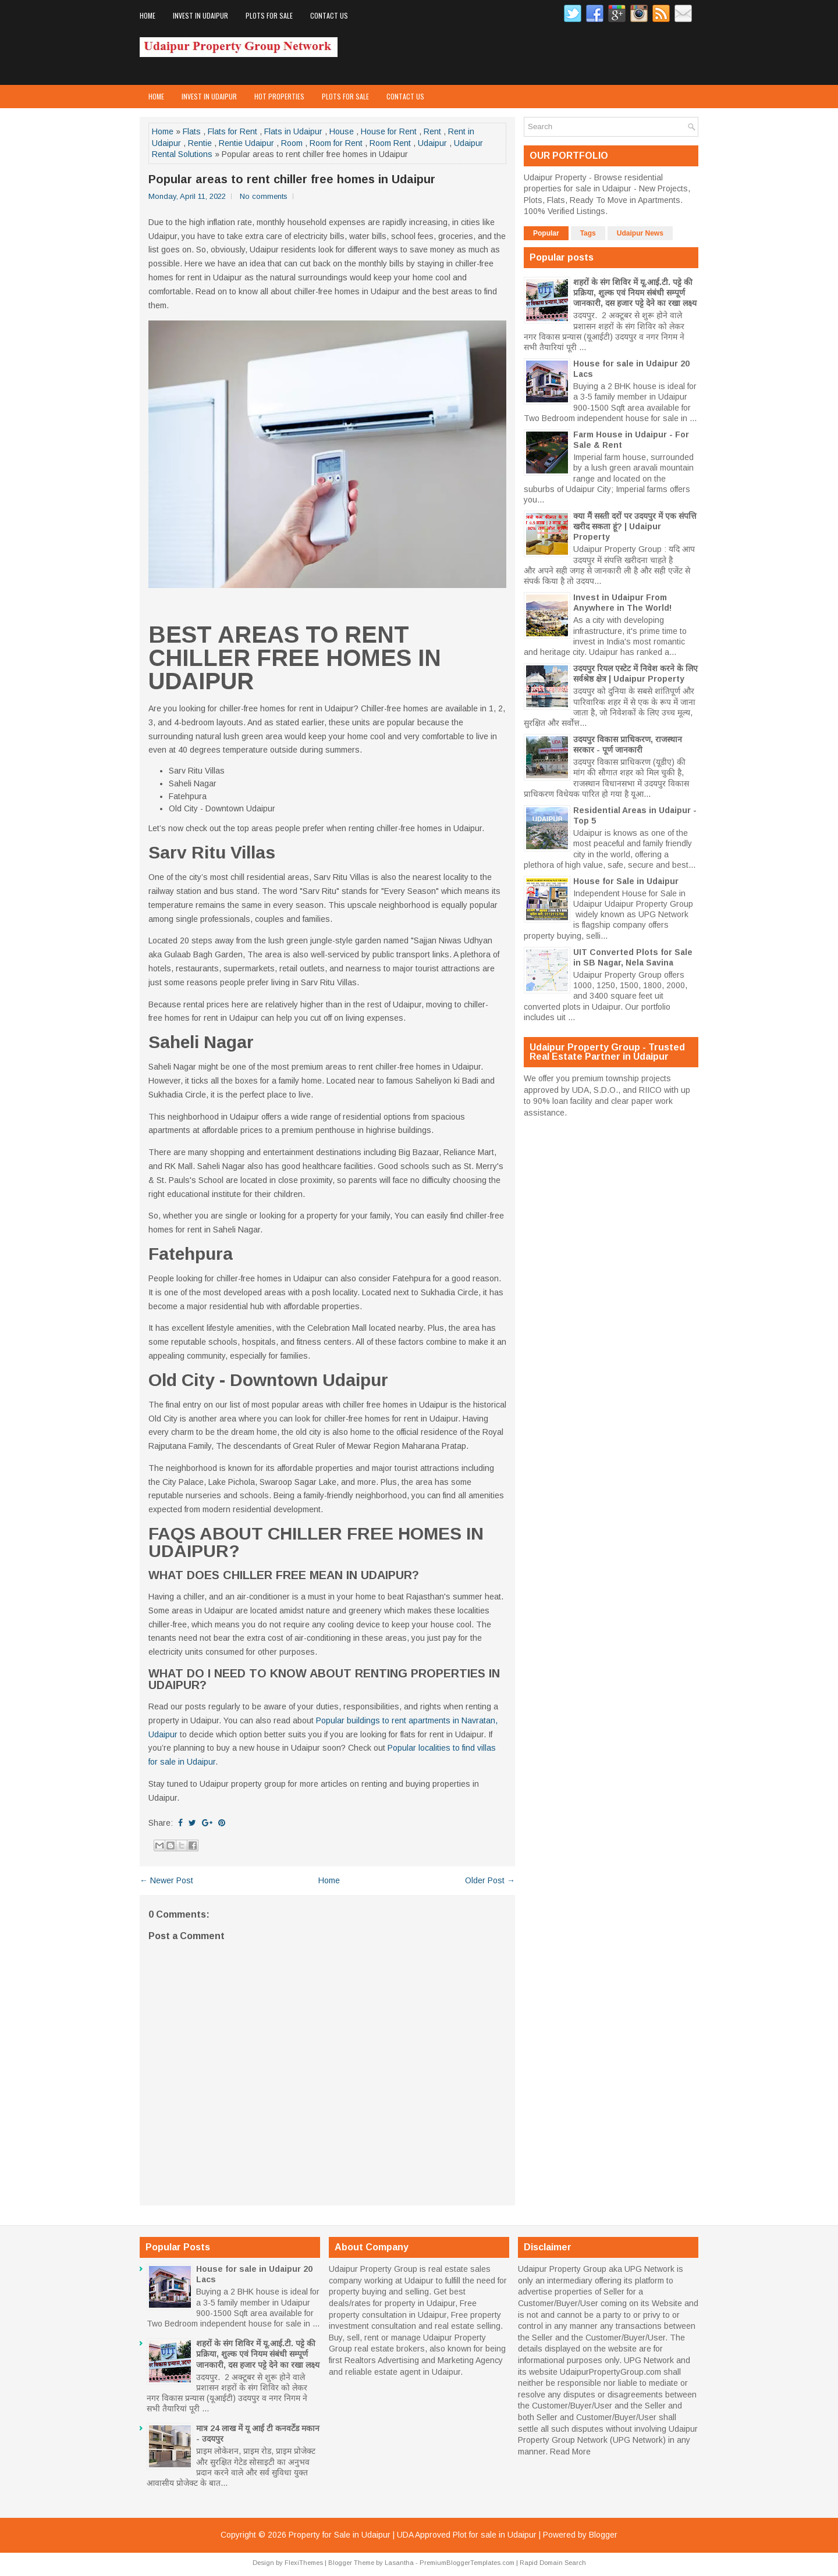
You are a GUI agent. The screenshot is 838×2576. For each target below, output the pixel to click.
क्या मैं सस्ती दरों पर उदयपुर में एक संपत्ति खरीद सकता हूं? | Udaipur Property (635, 526)
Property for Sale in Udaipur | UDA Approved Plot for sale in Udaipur (413, 2534)
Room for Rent (336, 143)
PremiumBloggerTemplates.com (467, 2562)
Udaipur (432, 143)
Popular (546, 233)
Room (292, 143)
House (341, 131)
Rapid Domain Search (553, 2562)
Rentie (200, 143)
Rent (432, 131)
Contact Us (329, 15)
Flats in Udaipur (293, 131)
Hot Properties (279, 96)
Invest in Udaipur (200, 15)
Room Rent (390, 143)
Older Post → (490, 1880)
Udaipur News (640, 233)
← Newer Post (166, 1880)
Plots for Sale (269, 15)
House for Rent (389, 131)
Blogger (603, 2534)
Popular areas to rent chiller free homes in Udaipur (291, 179)
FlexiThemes (304, 2562)
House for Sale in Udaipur (626, 881)
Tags (588, 233)
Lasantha (399, 2562)
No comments (263, 196)
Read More (570, 2451)
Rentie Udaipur (246, 143)
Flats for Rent (232, 131)
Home (147, 15)
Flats (192, 131)
